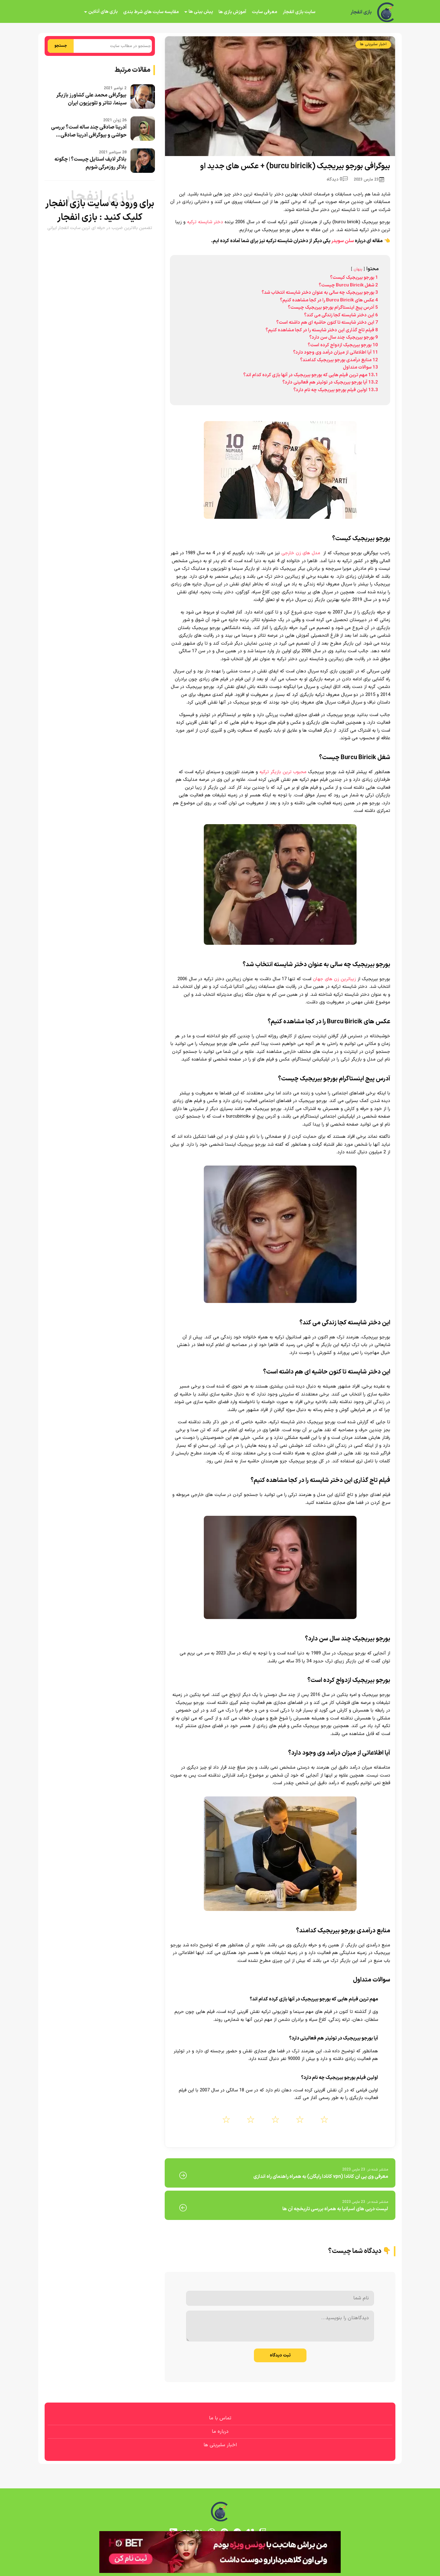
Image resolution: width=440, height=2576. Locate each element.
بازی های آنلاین (103, 11)
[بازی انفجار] (386, 12)
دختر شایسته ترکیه (205, 222)
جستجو (60, 46)
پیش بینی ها (201, 11)
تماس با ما (220, 2418)
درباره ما (220, 2431)
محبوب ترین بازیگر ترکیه (282, 772)
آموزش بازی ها (232, 12)
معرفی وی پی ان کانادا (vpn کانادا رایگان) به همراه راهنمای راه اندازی (320, 2176)
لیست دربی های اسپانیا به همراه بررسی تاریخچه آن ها (335, 2209)
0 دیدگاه (337, 179)
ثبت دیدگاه (280, 2355)
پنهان (358, 269)
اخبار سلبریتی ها (373, 44)
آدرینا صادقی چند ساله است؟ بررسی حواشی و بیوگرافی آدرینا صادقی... (89, 131)
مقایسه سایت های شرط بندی (151, 12)
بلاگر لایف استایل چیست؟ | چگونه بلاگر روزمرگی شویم (90, 163)
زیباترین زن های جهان (334, 979)
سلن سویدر (342, 241)
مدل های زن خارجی (300, 553)
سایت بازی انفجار (299, 12)
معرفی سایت (264, 12)
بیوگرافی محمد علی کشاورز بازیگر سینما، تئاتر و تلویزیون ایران (91, 99)
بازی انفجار (361, 12)
